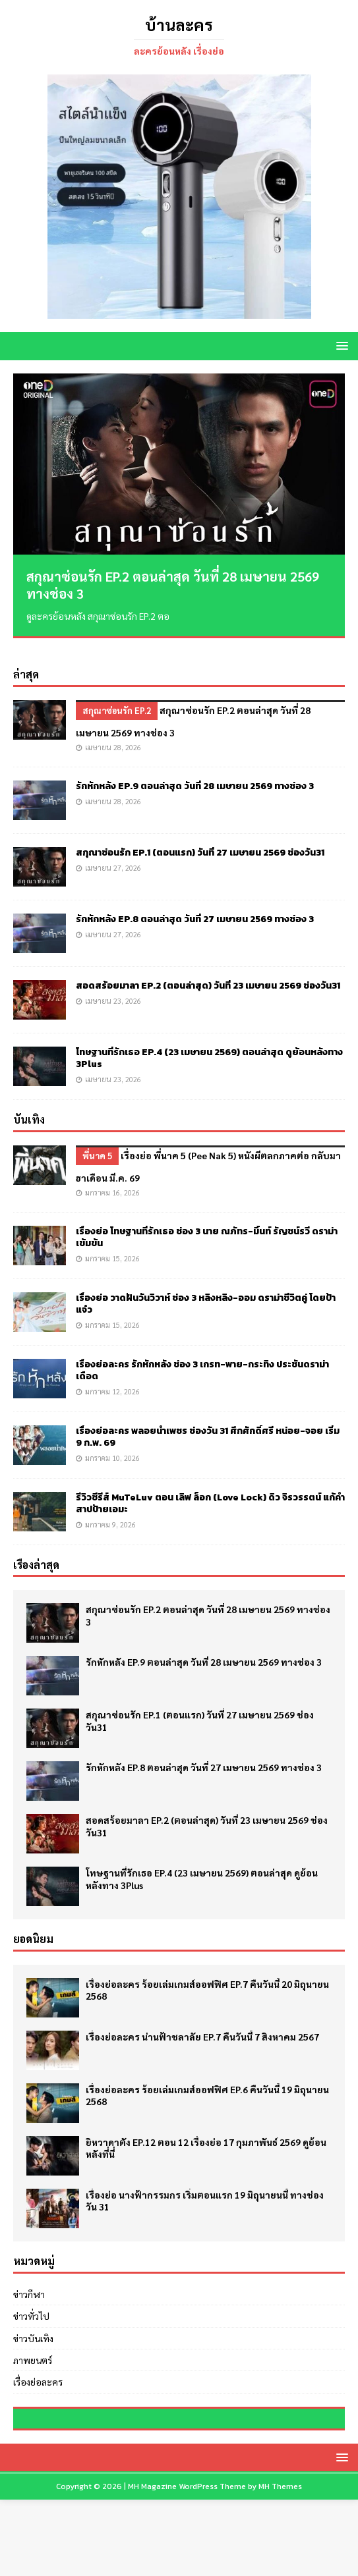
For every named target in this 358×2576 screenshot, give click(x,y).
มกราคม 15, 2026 (112, 1242)
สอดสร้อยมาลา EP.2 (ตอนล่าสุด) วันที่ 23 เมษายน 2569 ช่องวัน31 (208, 969)
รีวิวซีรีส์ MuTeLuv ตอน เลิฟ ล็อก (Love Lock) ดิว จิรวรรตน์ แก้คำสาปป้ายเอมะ (210, 1487)
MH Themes (280, 2563)
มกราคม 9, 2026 (110, 1508)
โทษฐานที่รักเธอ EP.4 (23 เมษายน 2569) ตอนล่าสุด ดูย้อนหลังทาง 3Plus (209, 1042)
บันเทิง (29, 1103)
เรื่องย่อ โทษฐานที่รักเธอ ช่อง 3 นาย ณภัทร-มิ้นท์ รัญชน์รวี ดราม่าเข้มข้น (207, 1221)
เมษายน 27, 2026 (113, 851)
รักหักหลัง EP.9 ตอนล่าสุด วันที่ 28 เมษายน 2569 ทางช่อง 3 (195, 770)
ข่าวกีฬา (29, 2278)
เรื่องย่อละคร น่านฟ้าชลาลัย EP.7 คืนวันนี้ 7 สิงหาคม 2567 (202, 2020)
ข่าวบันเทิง (33, 2322)
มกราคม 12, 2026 (112, 1375)
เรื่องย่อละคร (38, 2366)
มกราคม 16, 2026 (112, 1176)
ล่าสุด (26, 658)
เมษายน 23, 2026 (113, 984)
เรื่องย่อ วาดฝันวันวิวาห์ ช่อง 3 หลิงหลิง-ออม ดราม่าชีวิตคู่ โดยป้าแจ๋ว (206, 1287)
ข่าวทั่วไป (31, 2299)
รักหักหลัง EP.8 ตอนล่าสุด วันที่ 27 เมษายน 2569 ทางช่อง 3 (195, 903)
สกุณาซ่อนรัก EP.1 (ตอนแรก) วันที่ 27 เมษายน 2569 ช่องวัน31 (200, 836)
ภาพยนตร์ (32, 2343)
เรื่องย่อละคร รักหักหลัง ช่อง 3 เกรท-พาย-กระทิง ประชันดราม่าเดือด (202, 1354)
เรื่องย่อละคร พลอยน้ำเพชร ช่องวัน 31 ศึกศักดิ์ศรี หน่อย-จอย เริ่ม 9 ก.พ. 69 (208, 1420)
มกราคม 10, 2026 (112, 1441)
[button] (340, 345)
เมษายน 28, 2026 (113, 731)
